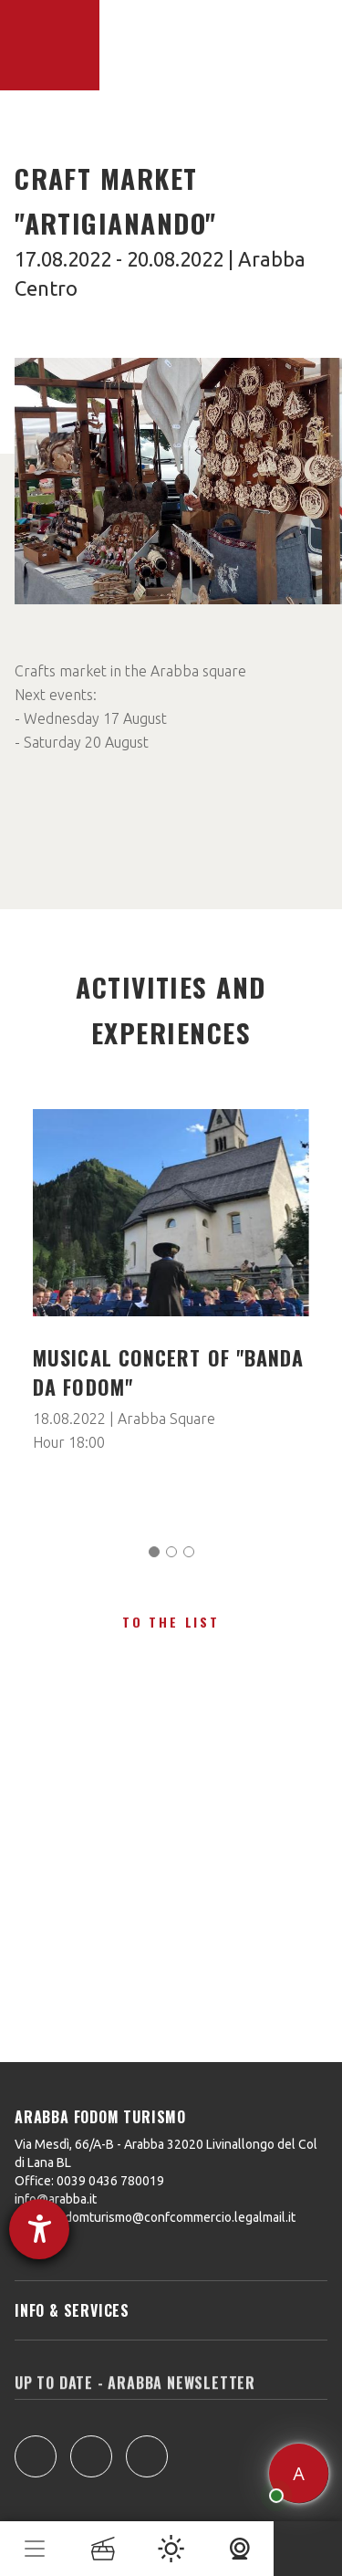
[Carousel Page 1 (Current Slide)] (154, 1551)
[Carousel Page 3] (188, 1551)
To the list (171, 1621)
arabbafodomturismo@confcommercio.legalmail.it (155, 2217)
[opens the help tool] (39, 2229)
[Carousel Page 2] (171, 1551)
